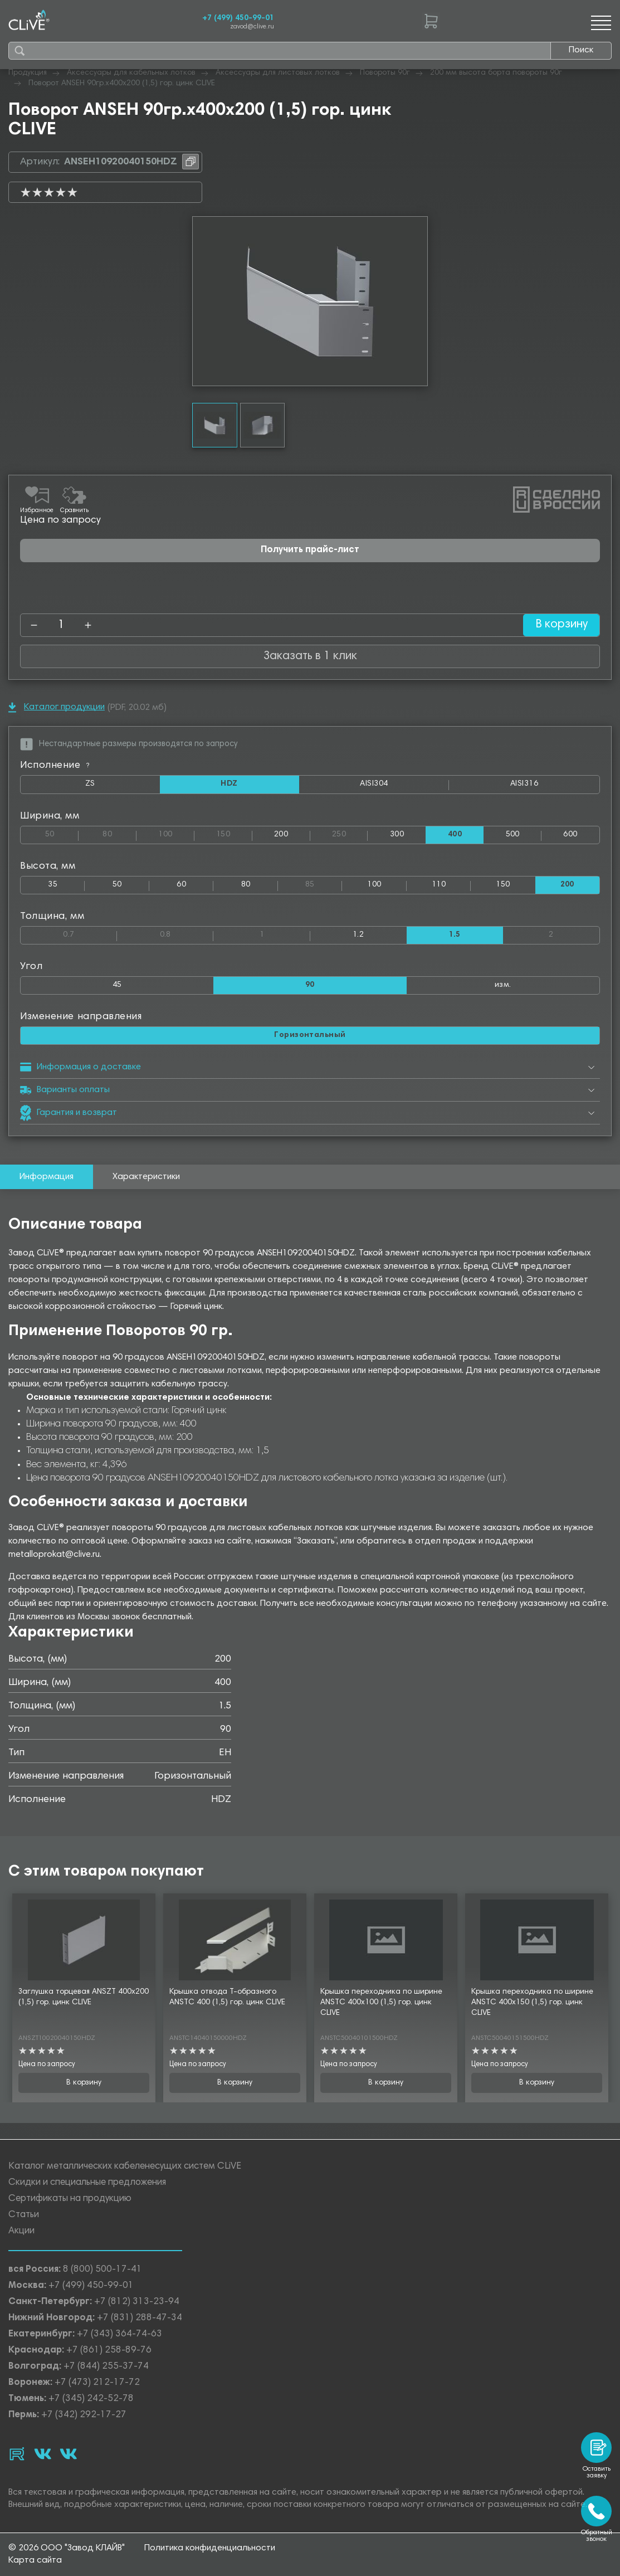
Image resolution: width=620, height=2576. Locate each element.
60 (181, 886)
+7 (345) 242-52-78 (91, 2397)
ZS (122, 786)
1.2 (358, 936)
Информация (46, 1179)
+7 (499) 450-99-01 (238, 18)
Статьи (23, 2213)
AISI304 (404, 786)
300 (397, 835)
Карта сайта (35, 2560)
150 (234, 832)
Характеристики (146, 1179)
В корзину (557, 625)
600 (570, 835)
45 (117, 987)
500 (513, 835)
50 (62, 832)
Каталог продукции (56, 707)
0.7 (90, 934)
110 (439, 886)
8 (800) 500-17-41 (102, 2268)
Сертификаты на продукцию (69, 2197)
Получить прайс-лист (310, 550)
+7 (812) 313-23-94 (136, 2300)
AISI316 (554, 786)
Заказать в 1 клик (310, 656)
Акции (21, 2229)
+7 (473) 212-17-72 (97, 2381)
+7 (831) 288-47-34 (139, 2316)
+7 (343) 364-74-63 (119, 2333)
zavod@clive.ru (252, 27)
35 (52, 886)
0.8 (187, 934)
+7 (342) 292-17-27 (83, 2413)
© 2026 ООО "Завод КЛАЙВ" (66, 2548)
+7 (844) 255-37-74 (106, 2365)
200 (281, 835)
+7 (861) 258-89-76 (109, 2349)
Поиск (581, 50)
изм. (503, 987)
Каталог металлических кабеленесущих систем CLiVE (124, 2165)
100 (176, 832)
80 (119, 832)
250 (350, 832)
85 (323, 883)
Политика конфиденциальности (209, 2548)
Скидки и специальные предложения (87, 2181)
